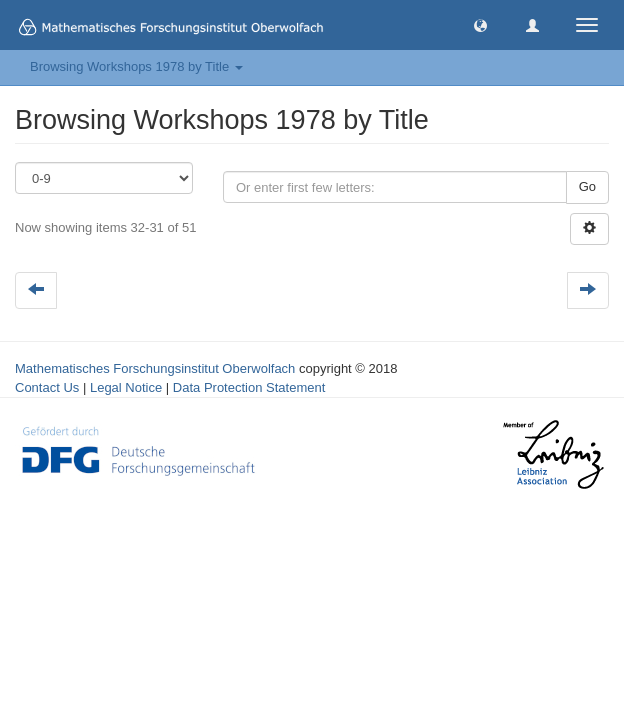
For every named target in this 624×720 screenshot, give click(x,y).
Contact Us (47, 387)
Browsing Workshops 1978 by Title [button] (136, 66)
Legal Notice (126, 387)
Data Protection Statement (249, 387)
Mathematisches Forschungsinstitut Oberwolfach (155, 368)
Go (587, 186)
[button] (480, 24)
